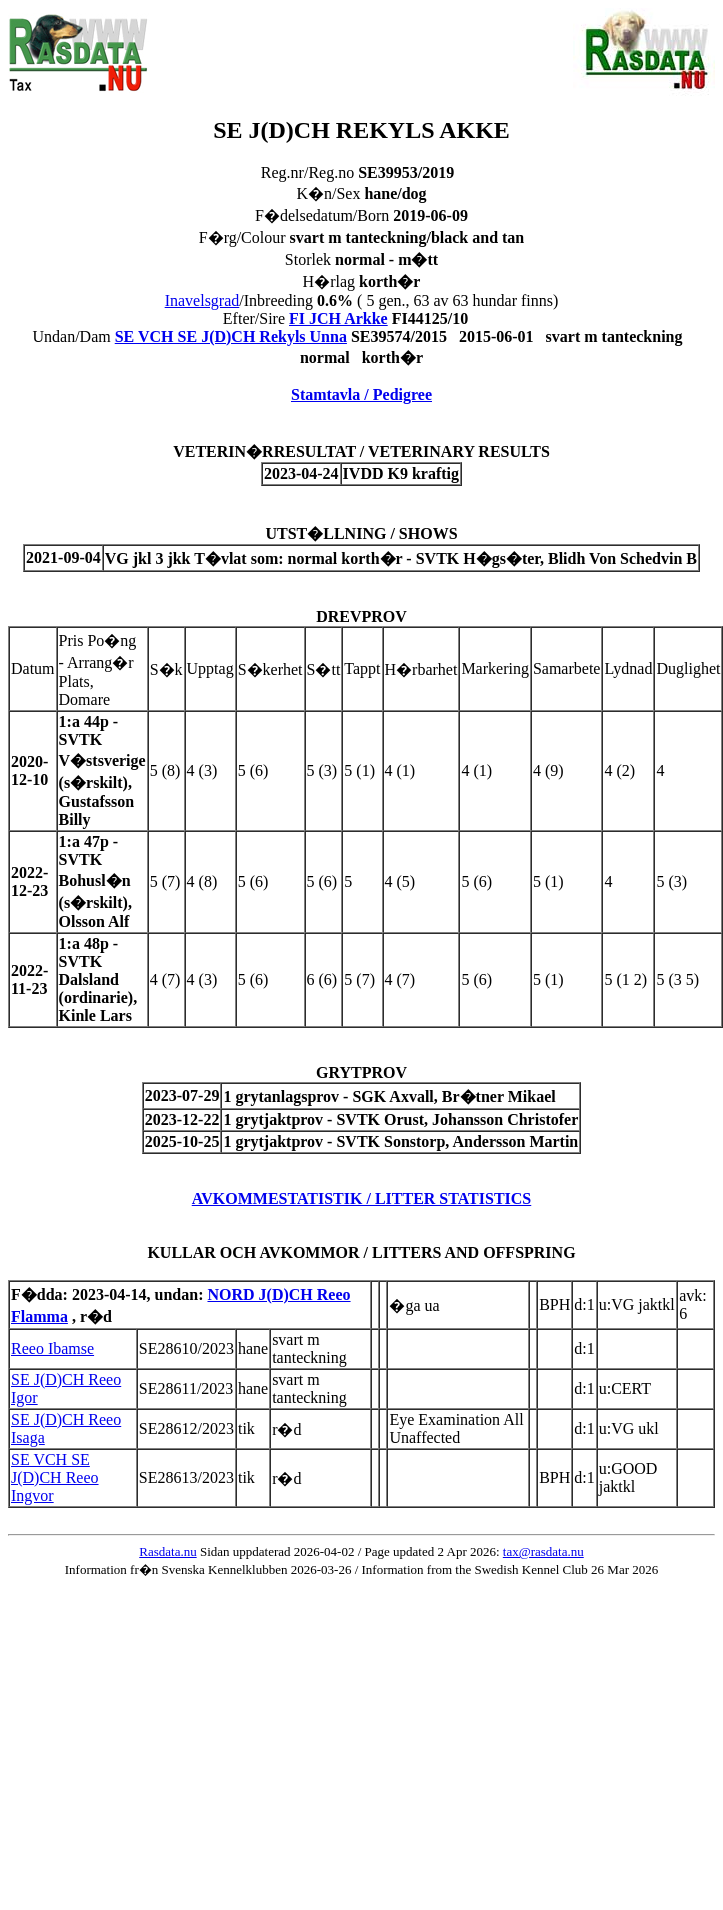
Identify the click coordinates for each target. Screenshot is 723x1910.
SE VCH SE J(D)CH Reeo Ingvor (55, 1477)
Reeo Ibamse (52, 1348)
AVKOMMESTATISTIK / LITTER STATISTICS (362, 1198)
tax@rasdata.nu (543, 1551)
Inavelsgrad (202, 300)
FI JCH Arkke (338, 318)
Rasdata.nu (167, 1551)
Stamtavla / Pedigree (361, 394)
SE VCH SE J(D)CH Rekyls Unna (231, 336)
